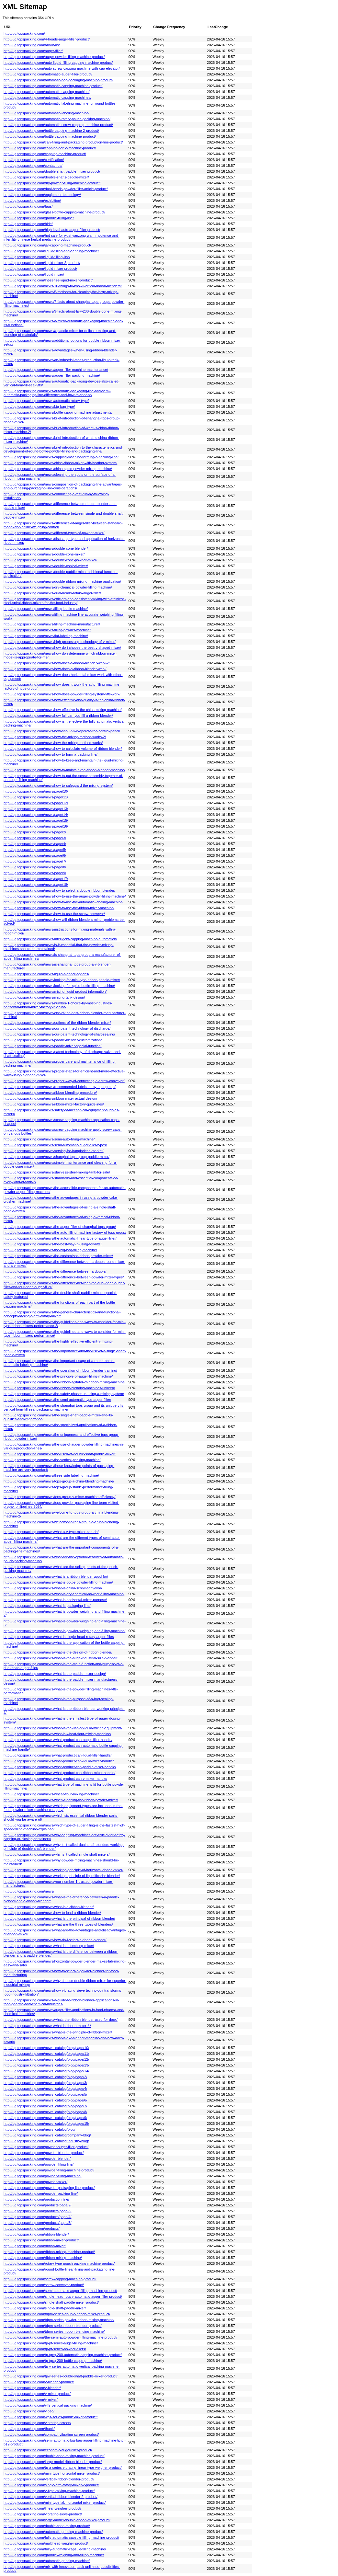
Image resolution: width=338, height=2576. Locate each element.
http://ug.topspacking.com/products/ (32, 2228)
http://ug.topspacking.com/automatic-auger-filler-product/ (48, 74)
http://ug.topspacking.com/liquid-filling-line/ (37, 257)
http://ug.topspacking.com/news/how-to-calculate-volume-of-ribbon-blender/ (63, 748)
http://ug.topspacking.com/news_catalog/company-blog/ (47, 2135)
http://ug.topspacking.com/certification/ (34, 160)
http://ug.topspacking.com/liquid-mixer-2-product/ (42, 263)
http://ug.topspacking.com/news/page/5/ (35, 850)
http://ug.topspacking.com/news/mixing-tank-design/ (44, 997)
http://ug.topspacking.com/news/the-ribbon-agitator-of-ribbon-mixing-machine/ (64, 1382)
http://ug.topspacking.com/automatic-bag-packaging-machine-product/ (58, 80)
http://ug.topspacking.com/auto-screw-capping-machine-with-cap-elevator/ (62, 68)
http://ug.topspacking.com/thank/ (29, 2429)
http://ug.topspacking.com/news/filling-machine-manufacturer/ (52, 624)
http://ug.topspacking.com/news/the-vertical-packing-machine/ (52, 1460)
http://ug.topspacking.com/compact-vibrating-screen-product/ (51, 2434)
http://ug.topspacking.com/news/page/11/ (36, 797)
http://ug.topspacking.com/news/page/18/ (36, 885)
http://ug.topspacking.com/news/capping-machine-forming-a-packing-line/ (61, 457)
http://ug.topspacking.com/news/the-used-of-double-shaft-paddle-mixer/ (60, 1454)
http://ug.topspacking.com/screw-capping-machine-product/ (50, 2279)
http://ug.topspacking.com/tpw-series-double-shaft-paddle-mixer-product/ (61, 2376)
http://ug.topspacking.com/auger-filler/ (33, 51)
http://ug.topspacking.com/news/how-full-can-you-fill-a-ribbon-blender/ (58, 715)
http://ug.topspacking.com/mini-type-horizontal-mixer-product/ (52, 2473)
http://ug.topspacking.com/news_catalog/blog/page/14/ (46, 2071)
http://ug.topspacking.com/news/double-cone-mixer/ (44, 554)
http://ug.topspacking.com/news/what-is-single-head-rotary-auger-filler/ (59, 1637)
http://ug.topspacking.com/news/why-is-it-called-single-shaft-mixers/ (57, 1854)
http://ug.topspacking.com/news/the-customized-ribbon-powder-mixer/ (58, 1256)
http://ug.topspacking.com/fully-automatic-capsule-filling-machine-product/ (61, 2537)
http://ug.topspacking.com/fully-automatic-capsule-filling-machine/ (55, 2549)
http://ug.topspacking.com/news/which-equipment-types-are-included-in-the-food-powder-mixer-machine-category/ (63, 1808)
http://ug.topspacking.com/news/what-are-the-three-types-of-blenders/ (58, 1924)
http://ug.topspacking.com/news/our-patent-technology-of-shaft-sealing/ (59, 1034)
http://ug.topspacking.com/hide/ (28, 224)
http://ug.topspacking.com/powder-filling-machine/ (42, 2176)
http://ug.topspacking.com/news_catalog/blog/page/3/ (45, 2083)
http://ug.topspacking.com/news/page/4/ (35, 844)
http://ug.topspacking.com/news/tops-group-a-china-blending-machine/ (59, 1481)
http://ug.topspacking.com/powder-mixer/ (35, 2182)
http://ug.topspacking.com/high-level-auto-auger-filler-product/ (52, 230)
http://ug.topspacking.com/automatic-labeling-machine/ (46, 113)
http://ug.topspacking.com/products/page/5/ (37, 2223)
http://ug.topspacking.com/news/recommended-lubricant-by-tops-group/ (60, 1087)
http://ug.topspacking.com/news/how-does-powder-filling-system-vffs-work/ (62, 694)
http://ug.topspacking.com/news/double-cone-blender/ (46, 548)
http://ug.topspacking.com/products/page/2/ (37, 2205)
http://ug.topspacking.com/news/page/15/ (36, 820)
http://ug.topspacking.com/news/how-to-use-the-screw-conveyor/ (54, 914)
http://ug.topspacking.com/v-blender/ (32, 2388)
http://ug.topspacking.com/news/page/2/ (35, 832)
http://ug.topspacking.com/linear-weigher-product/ (42, 2508)
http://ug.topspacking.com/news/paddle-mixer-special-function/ (53, 1046)
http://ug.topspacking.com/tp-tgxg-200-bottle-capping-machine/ (53, 2361)
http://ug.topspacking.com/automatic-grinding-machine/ (47, 2561)
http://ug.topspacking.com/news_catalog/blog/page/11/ (46, 2053)
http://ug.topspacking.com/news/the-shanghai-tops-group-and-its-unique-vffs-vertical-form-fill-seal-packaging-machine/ (64, 1407)
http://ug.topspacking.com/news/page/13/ (36, 809)
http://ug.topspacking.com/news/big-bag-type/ (39, 406)
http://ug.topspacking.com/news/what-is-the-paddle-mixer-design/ (55, 1674)
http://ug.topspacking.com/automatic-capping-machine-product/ (53, 86)
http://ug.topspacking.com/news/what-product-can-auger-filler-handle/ (58, 1740)
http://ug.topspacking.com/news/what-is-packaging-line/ (47, 1606)
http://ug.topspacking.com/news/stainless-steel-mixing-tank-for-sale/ (57, 1172)
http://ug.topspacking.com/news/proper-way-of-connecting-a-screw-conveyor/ (64, 1081)
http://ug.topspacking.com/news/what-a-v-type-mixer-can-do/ (51, 1532)
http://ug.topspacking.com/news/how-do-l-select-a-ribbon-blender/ (55, 1940)
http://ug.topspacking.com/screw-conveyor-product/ (44, 2285)
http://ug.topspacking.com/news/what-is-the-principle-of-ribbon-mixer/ (58, 2032)
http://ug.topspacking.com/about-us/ (32, 45)
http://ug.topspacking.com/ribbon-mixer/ (35, 2246)
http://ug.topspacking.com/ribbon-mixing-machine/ (43, 2258)
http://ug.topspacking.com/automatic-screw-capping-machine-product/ (58, 125)
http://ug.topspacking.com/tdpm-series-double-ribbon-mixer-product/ (57, 2314)
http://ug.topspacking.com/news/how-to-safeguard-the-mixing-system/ (58, 785)
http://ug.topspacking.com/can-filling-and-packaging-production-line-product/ (63, 142)
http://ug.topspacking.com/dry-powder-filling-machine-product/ (52, 183)
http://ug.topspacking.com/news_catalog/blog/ (39, 2129)
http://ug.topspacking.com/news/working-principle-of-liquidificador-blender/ (62, 1876)
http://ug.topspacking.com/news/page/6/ (35, 855)
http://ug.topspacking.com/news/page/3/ (35, 838)
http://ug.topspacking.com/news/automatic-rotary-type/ (46, 401)
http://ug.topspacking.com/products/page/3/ (37, 2211)
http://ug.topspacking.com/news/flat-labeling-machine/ (46, 636)
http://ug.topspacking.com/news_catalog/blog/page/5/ (45, 2094)
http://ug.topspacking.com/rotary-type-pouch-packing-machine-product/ (59, 2263)
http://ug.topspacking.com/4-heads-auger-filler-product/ (47, 39)
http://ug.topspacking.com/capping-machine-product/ (45, 154)
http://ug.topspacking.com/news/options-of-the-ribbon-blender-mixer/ (57, 1023)
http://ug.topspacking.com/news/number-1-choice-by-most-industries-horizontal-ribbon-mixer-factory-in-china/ (58, 1005)
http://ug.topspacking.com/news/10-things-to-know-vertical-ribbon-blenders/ (63, 286)
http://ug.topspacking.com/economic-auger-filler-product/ (48, 2450)
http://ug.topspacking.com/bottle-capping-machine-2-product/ (51, 130)
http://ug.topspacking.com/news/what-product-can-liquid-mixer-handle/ (59, 1761)
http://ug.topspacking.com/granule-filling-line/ (39, 218)
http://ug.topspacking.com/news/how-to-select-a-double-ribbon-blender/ (59, 890)
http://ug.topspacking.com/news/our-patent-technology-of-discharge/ (57, 1028)
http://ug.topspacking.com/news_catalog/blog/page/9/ (45, 2118)
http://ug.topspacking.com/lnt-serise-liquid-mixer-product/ (48, 280)
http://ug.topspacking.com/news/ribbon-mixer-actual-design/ (50, 1098)
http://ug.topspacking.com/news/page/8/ (35, 867)
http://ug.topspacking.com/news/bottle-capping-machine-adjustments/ (58, 412)
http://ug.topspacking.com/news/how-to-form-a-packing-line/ (50, 754)
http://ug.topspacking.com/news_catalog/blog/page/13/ (46, 2065)
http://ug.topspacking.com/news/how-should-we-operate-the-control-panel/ (62, 731)
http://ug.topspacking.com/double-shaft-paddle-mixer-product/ (52, 171)
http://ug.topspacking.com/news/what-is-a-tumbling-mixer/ (49, 1946)
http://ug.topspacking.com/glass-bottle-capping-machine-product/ (54, 212)
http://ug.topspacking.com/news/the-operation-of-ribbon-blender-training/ (60, 1370)
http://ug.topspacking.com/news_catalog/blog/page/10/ (46, 2048)
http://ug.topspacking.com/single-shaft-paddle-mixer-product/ (51, 2302)
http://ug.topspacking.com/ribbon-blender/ (36, 2234)
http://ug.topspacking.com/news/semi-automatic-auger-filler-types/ (55, 1145)
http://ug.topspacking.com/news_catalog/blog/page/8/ (45, 2112)
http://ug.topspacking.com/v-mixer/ (31, 2399)
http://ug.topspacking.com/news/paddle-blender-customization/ (53, 1040)
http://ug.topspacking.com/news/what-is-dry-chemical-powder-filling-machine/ (64, 1594)
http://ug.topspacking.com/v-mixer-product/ (37, 2394)
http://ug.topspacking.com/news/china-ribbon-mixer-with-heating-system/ (60, 463)
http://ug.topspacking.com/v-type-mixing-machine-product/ (49, 2491)
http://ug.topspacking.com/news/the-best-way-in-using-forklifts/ (53, 1244)
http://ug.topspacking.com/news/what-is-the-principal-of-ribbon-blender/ (59, 1918)
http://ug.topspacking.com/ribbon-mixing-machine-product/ (49, 2252)
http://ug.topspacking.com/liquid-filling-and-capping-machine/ (51, 251)
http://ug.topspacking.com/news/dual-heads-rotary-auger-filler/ (52, 593)
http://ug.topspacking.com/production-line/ (36, 2199)
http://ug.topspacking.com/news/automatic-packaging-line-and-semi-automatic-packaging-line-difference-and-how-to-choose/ (57, 393)
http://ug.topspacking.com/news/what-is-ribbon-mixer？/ (47, 2026)
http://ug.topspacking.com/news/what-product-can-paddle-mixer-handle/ (60, 1767)
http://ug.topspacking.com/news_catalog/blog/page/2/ (45, 2077)
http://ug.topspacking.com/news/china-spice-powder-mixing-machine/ (58, 469)
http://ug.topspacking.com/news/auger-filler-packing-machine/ (52, 375)
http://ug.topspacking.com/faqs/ (28, 206)
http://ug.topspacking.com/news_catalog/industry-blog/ (46, 2141)
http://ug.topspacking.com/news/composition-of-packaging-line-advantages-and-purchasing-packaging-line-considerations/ (63, 486)
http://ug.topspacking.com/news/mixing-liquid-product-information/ (55, 991)
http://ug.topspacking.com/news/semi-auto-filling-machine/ (49, 1139)
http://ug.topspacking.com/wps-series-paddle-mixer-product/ (50, 2417)
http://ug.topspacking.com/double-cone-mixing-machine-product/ (54, 2456)
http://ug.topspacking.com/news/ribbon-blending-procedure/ (50, 1092)
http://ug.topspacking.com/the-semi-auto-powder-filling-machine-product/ (60, 2337)
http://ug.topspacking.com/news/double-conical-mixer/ (46, 566)
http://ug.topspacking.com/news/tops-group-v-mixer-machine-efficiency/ (60, 1497)
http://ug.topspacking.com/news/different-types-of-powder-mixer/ (54, 533)
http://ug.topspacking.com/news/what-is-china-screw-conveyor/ (53, 1588)
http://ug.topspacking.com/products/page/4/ (37, 2217)
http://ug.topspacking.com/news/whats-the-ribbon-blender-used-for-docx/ (61, 2019)
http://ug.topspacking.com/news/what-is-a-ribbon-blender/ (49, 1907)
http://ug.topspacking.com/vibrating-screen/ (37, 2423)
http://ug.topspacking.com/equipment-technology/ (42, 195)
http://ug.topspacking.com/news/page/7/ (35, 861)
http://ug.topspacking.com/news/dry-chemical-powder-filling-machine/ (58, 587)
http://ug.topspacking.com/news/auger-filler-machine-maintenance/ (56, 370)
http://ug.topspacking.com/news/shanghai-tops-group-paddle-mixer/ (56, 1157)
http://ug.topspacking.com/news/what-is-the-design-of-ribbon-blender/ (58, 1652)
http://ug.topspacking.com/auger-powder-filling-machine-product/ (54, 57)
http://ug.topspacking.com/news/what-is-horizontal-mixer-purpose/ (55, 1600)
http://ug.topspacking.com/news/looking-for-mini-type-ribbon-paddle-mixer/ (62, 980)
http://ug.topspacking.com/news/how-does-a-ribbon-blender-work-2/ (57, 663)
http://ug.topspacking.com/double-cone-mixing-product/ (47, 2526)
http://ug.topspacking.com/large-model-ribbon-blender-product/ (53, 2462)
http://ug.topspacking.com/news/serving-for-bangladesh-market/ (54, 1151)
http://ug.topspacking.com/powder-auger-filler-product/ (46, 2147)
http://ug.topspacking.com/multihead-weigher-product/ (46, 2543)
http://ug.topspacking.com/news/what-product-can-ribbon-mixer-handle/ (59, 1773)
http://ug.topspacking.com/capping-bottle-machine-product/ (50, 148)
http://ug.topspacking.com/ (24, 33)
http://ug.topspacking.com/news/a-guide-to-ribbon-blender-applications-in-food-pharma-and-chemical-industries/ (61, 2002)
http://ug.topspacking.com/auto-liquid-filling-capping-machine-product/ (58, 62)
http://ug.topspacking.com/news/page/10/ (36, 791)
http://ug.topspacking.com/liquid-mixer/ (34, 274)
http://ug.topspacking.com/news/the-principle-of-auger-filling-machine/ (58, 1376)
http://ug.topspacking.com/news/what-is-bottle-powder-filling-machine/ (58, 1582)
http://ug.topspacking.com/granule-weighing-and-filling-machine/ (54, 2555)
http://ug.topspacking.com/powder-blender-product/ (44, 2153)
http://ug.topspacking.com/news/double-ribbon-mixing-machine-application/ (62, 581)
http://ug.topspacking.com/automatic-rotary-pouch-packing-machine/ (57, 119)
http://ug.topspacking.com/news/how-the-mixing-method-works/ (53, 743)
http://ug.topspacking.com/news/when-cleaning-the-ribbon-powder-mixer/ (61, 1800)
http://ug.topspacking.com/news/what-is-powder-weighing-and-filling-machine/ (64, 1631)
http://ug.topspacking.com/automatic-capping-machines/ (47, 97)
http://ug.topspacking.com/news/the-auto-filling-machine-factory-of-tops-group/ (65, 1232)
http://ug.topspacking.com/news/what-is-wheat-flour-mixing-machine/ (57, 1734)
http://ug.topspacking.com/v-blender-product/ (39, 2382)
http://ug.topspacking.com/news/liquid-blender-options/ (46, 974)
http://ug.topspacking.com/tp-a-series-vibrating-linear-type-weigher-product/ (63, 2467)
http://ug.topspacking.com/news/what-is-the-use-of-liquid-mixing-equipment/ (63, 1728)
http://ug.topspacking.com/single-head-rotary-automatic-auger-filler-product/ (63, 2296)
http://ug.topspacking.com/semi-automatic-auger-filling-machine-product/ (60, 2291)
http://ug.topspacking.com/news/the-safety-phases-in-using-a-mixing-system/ (64, 1394)
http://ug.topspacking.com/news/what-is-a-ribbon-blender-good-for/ (56, 1576)
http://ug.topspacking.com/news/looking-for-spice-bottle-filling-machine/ (59, 986)
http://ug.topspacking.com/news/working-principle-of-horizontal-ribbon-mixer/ (63, 1870)
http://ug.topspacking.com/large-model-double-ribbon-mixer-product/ (57, 2520)
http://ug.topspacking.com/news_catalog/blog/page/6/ (45, 2100)
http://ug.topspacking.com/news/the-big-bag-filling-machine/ (50, 1250)
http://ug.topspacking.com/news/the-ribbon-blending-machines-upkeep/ (59, 1388)
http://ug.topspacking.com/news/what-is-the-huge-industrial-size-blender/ (61, 1658)
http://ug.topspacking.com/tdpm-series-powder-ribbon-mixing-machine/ (59, 2320)
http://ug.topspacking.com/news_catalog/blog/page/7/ (45, 2106)
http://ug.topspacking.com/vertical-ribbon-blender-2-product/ (50, 2497)
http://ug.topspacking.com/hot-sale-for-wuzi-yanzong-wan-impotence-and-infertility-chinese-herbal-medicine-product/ (61, 237)
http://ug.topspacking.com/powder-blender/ (37, 2158)
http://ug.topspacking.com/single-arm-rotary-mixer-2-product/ (51, 2485)
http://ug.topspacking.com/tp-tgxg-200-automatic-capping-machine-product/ (63, 2355)
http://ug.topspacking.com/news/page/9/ (35, 873)
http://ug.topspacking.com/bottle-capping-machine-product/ (50, 136)
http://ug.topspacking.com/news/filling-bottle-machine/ (46, 609)
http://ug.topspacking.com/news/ (29, 1891)
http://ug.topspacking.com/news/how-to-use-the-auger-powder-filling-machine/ (65, 896)
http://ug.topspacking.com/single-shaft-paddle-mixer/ (45, 2308)
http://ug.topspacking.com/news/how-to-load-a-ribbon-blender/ (52, 1913)
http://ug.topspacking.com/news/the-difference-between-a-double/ (55, 1271)
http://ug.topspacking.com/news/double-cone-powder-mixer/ (50, 560)
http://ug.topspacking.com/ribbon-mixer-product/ (41, 2240)
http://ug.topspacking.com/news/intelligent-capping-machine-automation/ (60, 939)
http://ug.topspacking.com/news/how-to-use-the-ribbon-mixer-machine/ (59, 908)
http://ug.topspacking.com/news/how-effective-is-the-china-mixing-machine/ (62, 710)
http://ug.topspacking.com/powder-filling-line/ (38, 2164)
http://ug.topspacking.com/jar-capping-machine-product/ (47, 245)
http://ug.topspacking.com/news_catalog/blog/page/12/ (46, 2059)
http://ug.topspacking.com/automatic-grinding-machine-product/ (53, 2532)
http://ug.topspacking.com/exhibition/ (32, 200)
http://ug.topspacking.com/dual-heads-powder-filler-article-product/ (55, 189)
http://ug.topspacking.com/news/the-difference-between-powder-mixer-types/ (64, 1277)
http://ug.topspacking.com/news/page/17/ (36, 879)
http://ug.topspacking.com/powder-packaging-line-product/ (49, 2188)
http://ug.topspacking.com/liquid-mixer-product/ (40, 268)
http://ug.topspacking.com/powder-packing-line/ (41, 2193)
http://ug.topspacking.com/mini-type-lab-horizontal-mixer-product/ (55, 2502)
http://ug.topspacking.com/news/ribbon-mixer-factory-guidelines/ (54, 1104)
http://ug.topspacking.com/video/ (29, 2411)
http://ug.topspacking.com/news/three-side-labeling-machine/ (51, 1475)
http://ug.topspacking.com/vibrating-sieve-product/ (43, 2514)
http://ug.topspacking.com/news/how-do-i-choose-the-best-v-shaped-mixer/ (62, 647)
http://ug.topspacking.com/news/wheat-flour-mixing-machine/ (51, 1794)
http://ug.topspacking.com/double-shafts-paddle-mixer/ (46, 177)
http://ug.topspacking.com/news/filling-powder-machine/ (47, 630)
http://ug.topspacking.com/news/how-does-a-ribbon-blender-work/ (55, 669)
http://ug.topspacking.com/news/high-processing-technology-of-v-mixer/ (60, 642)
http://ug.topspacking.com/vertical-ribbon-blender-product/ (49, 2479)
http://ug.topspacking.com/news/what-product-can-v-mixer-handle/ (55, 1778)
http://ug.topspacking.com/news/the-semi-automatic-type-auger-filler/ (57, 1400)
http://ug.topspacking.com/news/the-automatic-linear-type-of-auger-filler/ (60, 1238)
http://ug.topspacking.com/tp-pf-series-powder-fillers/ (45, 2349)
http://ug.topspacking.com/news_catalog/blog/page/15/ (46, 2123)
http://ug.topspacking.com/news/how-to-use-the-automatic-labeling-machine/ (63, 902)
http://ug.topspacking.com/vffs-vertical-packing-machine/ (48, 2405)
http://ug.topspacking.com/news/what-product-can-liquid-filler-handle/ (58, 1755)
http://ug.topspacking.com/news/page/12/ (36, 803)
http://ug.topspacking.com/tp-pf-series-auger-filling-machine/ (51, 2343)
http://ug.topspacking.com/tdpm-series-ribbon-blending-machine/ (54, 2331)
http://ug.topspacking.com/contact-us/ (33, 165)
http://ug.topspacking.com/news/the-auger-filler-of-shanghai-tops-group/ (60, 1227)
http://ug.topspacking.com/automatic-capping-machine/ (46, 92)
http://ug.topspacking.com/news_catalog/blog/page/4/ (45, 2088)
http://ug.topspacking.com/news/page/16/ (36, 826)
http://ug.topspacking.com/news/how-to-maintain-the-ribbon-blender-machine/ (64, 770)
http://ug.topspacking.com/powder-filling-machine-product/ (49, 2170)
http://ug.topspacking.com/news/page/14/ (36, 815)
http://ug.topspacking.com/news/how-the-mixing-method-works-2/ (55, 737)
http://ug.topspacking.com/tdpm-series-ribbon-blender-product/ (53, 2326)
